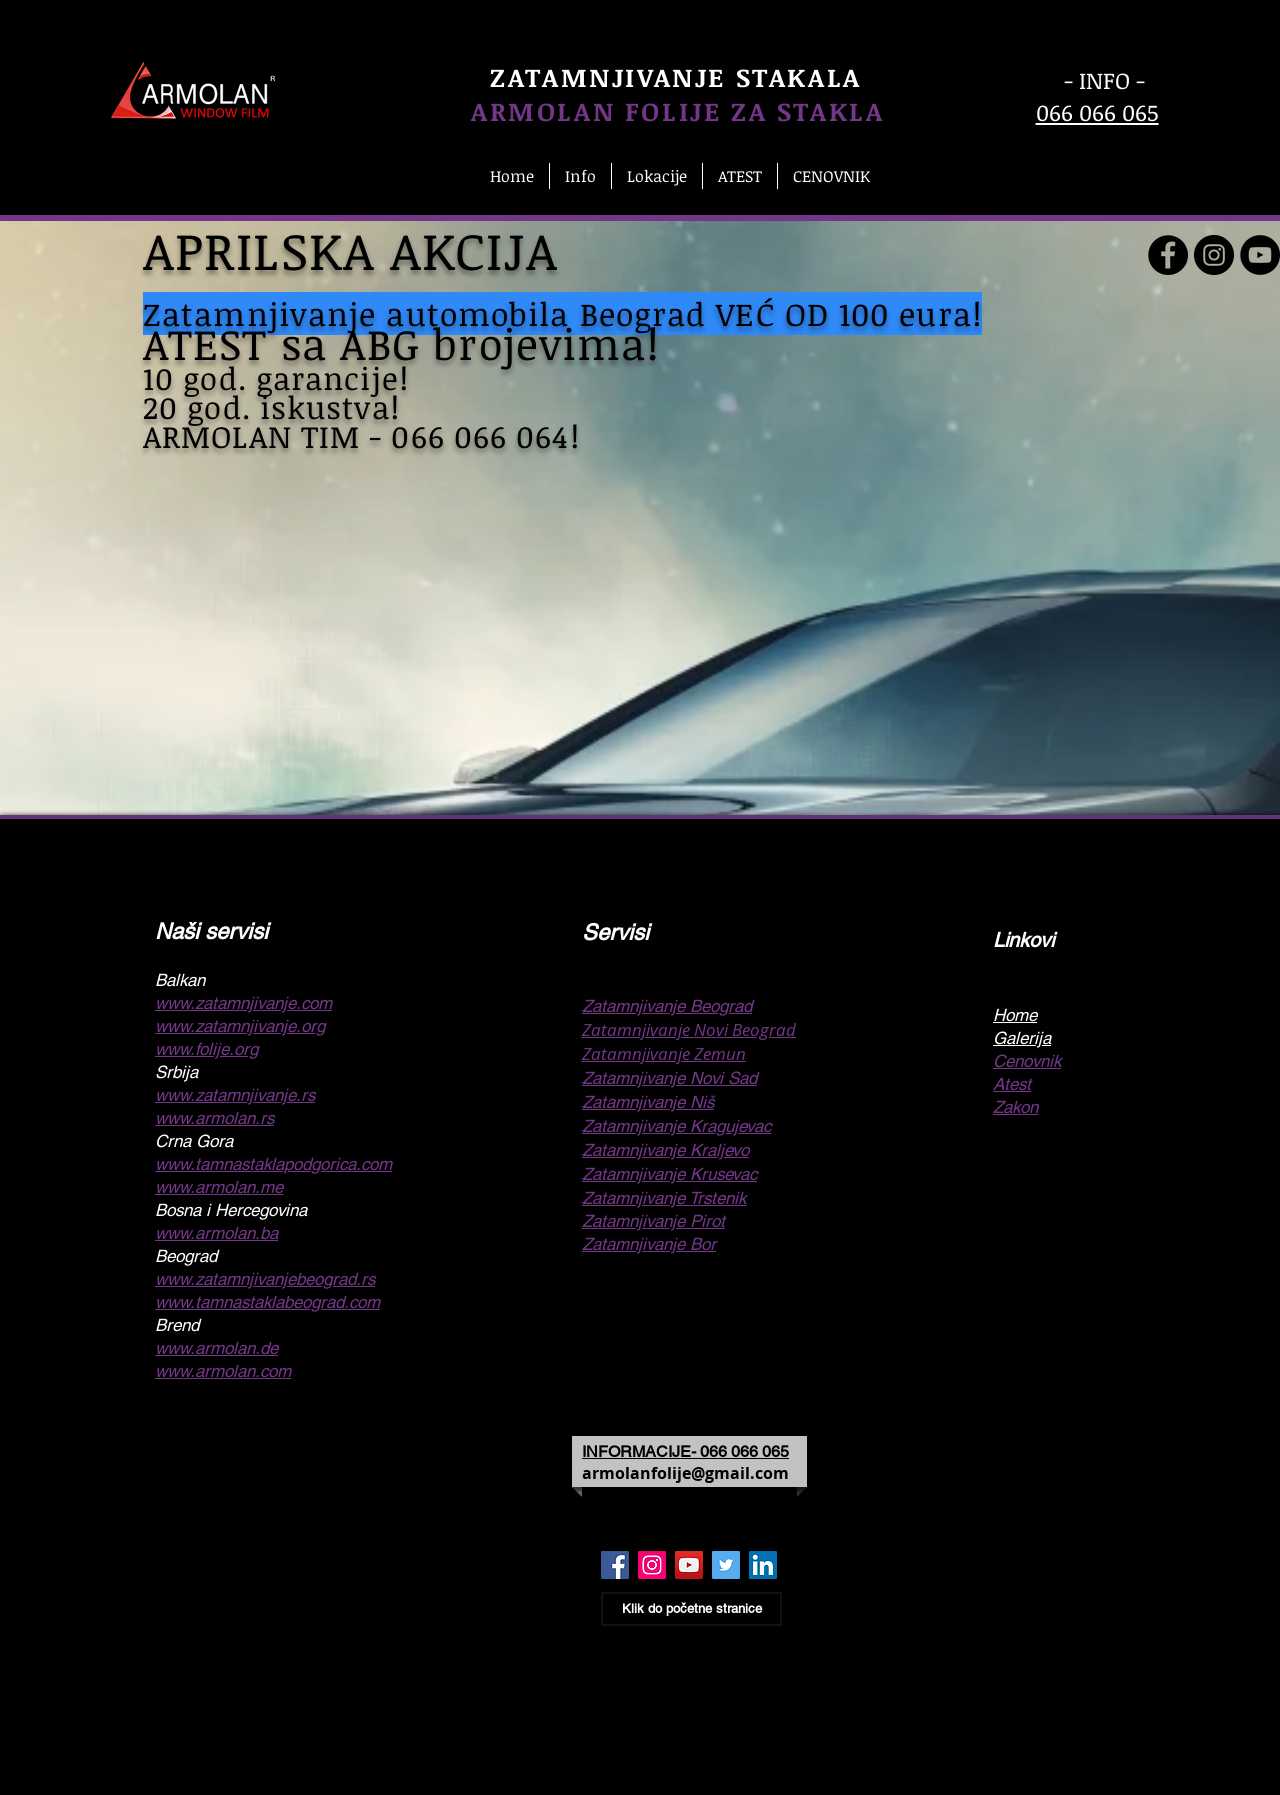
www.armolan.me (219, 1187)
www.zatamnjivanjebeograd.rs (265, 1279)
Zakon (1015, 1107)
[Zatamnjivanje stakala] (1168, 255)
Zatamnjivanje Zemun (664, 1053)
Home (1015, 1015)
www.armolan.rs (214, 1118)
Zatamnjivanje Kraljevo (665, 1150)
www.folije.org (206, 1049)
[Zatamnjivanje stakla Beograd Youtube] (689, 1565)
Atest (1012, 1084)
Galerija (1022, 1038)
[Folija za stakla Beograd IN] (763, 1565)
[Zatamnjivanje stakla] (1260, 255)
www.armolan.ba (216, 1233)
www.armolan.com (223, 1371)
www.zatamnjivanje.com (243, 1003)
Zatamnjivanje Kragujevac (676, 1126)
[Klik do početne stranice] (691, 1609)
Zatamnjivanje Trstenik (664, 1198)
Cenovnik (1027, 1061)
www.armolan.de (216, 1348)
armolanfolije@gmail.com (685, 1473)
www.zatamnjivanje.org (240, 1026)
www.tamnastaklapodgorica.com (273, 1164)
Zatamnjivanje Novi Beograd (689, 1029)
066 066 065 (1097, 112)
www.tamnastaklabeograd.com (267, 1302)
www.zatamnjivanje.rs (235, 1095)
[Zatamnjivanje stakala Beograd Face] (615, 1565)
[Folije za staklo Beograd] (1214, 255)
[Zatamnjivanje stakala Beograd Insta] (652, 1565)
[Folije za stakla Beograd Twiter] (726, 1565)
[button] (580, 176)
